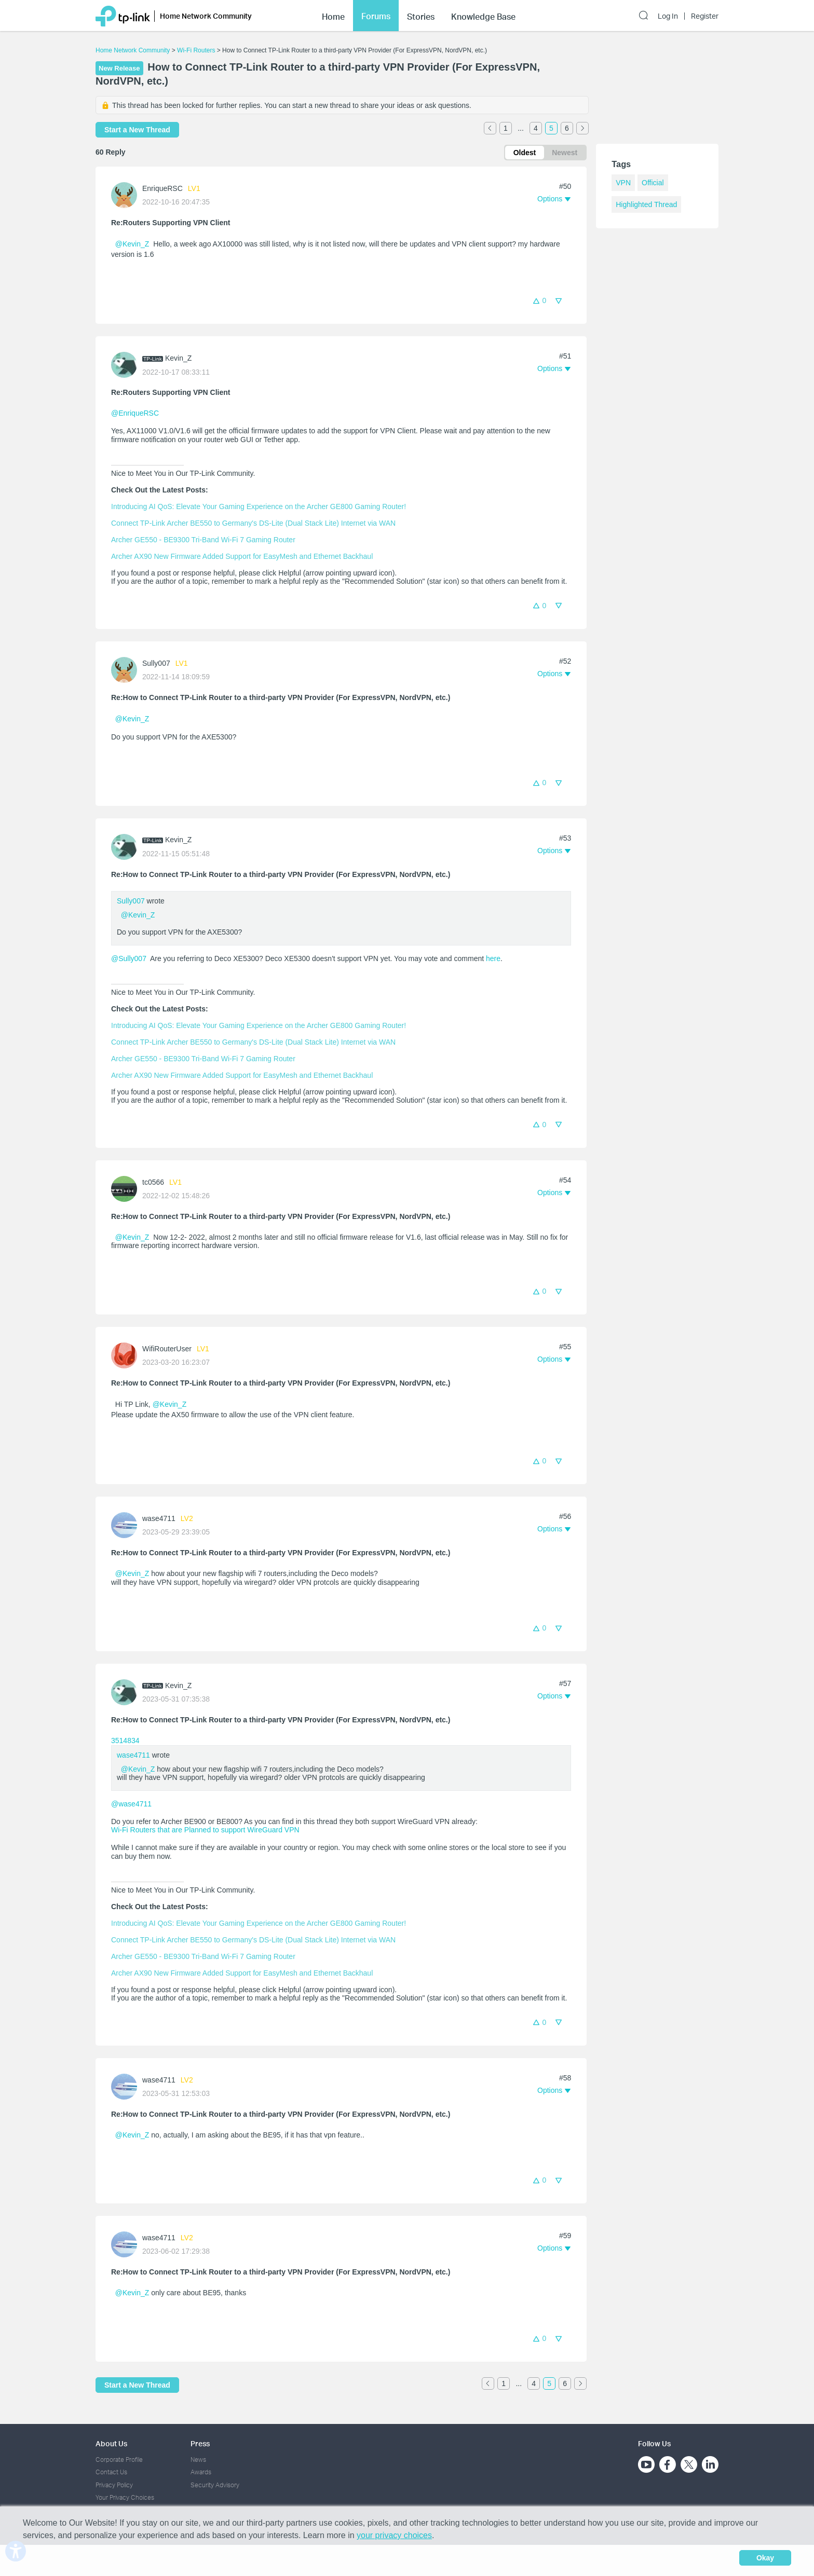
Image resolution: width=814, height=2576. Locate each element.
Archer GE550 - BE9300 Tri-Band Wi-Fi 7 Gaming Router (203, 540)
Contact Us (111, 2472)
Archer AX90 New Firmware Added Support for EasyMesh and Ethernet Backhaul (242, 556)
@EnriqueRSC (135, 413)
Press (200, 2443)
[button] (554, 199)
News (198, 2459)
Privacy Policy (114, 2485)
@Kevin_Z (132, 244)
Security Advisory (215, 2485)
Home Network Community (133, 50)
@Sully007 (128, 958)
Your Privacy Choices (125, 2497)
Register (704, 16)
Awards (201, 2472)
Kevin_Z (178, 358)
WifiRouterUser (167, 1349)
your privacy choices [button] (394, 2535)
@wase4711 (131, 1804)
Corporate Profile (119, 2459)
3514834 (125, 1740)
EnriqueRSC (162, 188)
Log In (668, 16)
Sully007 (156, 663)
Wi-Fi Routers (197, 50)
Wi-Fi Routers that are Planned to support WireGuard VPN (205, 1830)
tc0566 (153, 1182)
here (493, 958)
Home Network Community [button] (206, 15)
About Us (111, 2443)
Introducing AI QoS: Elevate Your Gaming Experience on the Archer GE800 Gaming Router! (258, 506)
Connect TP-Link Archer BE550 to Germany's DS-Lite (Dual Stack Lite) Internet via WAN (253, 523)
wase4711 (158, 1518)
